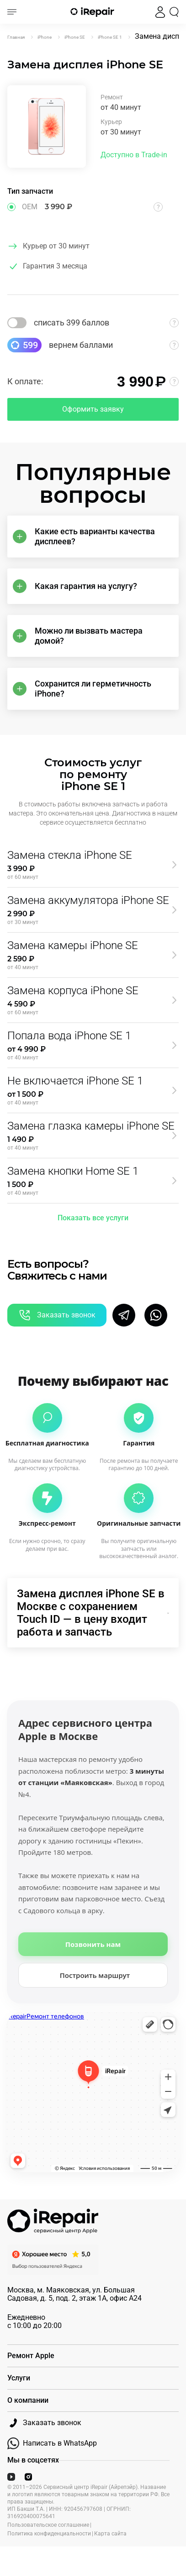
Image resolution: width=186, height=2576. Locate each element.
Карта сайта (110, 2533)
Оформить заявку (93, 409)
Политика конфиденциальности (49, 2533)
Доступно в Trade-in (134, 154)
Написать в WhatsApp (52, 2443)
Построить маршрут (95, 1975)
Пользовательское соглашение (48, 2525)
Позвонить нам (93, 1944)
